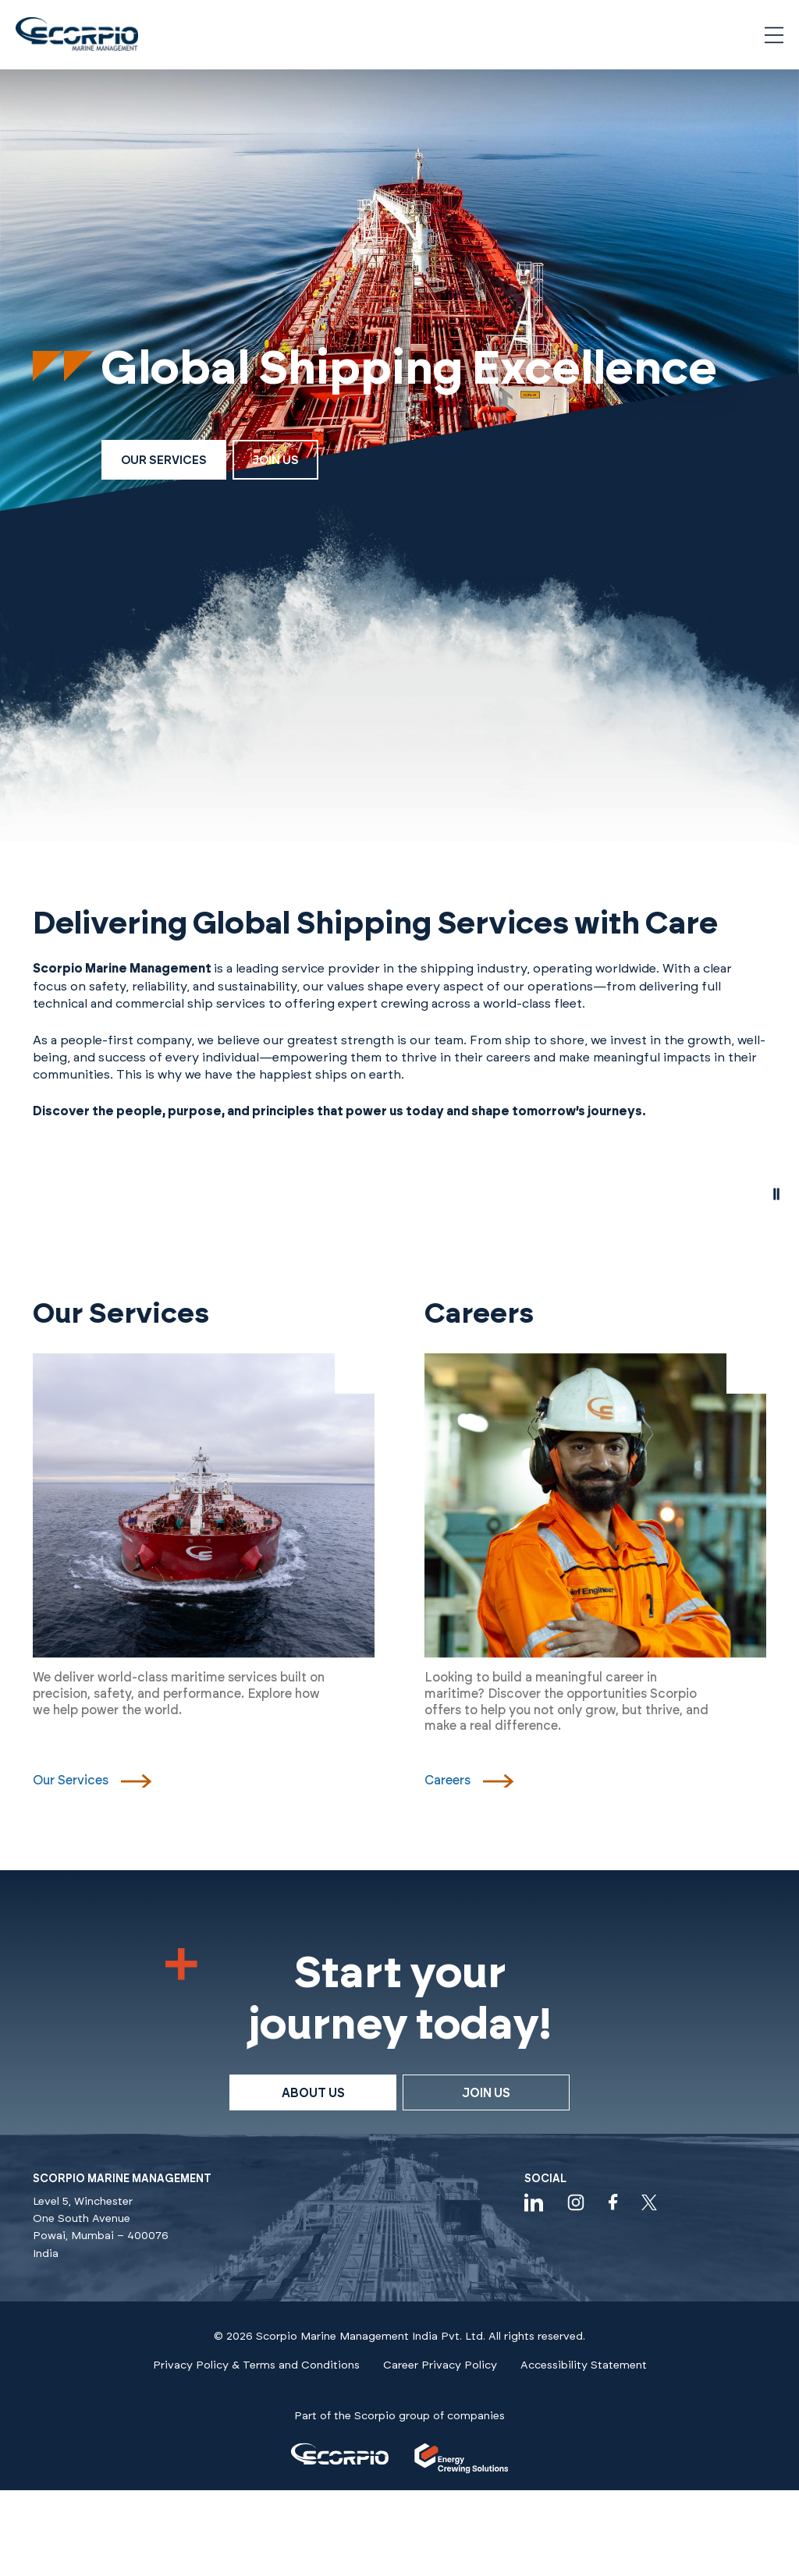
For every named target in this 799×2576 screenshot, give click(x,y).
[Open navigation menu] (774, 35)
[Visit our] (339, 2458)
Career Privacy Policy (440, 2365)
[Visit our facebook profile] (613, 2202)
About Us (313, 2093)
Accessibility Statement (583, 2365)
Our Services (164, 460)
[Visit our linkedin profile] (533, 2202)
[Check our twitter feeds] (649, 2202)
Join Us (275, 460)
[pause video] (776, 1195)
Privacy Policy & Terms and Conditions (256, 2365)
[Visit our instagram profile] (575, 2202)
